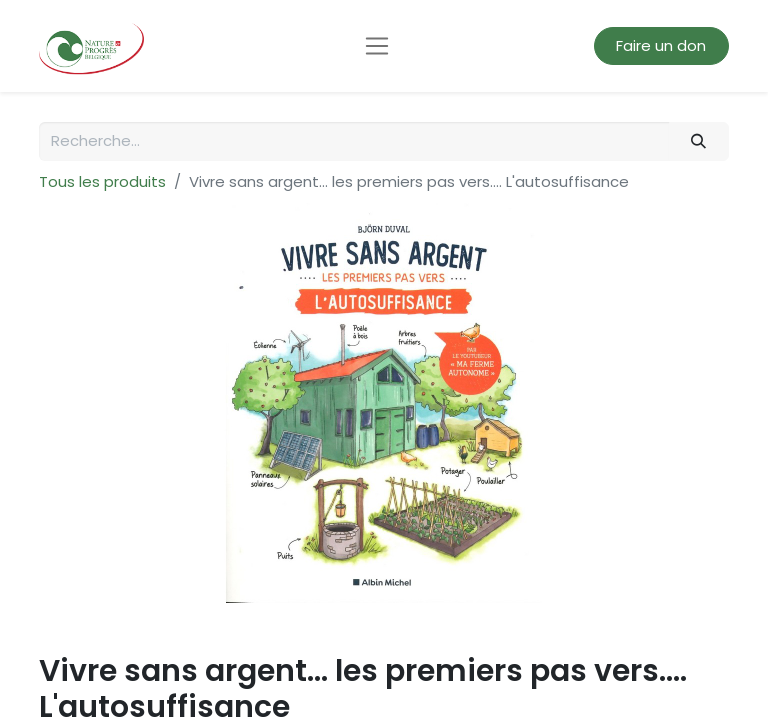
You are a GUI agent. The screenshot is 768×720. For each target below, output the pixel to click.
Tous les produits (102, 181)
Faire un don (661, 45)
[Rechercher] (699, 141)
